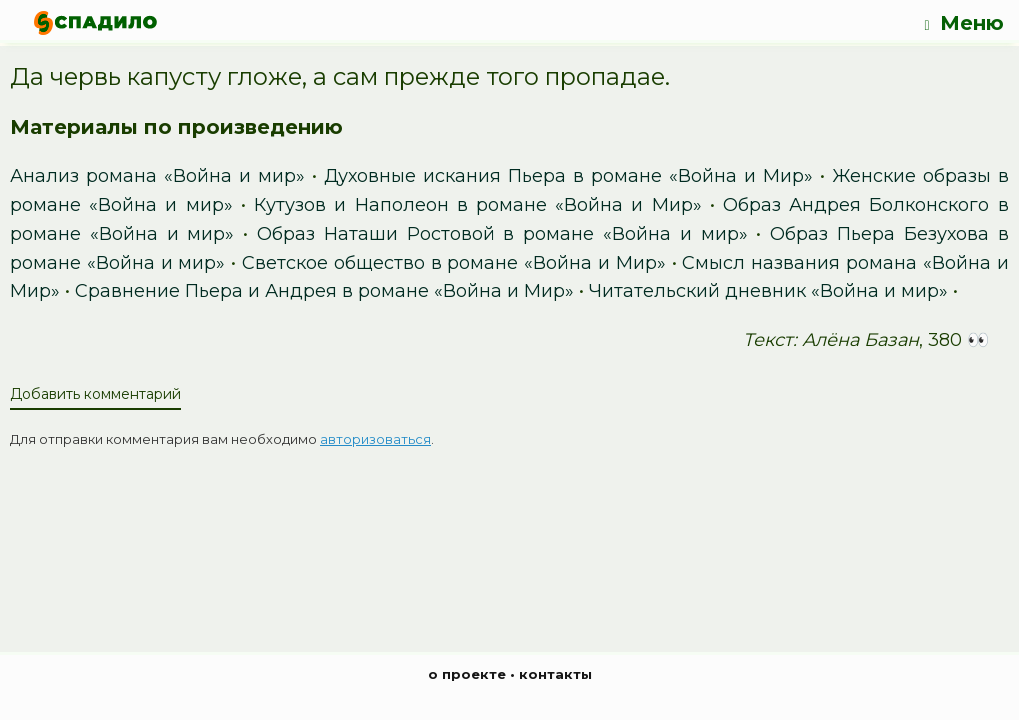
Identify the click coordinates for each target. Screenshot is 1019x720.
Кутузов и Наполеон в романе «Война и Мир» (478, 205)
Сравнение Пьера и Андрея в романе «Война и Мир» (324, 291)
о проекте (467, 674)
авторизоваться (375, 439)
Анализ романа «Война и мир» (157, 176)
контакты (555, 674)
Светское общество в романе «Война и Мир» (454, 263)
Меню (963, 23)
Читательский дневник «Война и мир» (768, 291)
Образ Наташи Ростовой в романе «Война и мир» (502, 234)
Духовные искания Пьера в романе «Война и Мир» (568, 176)
